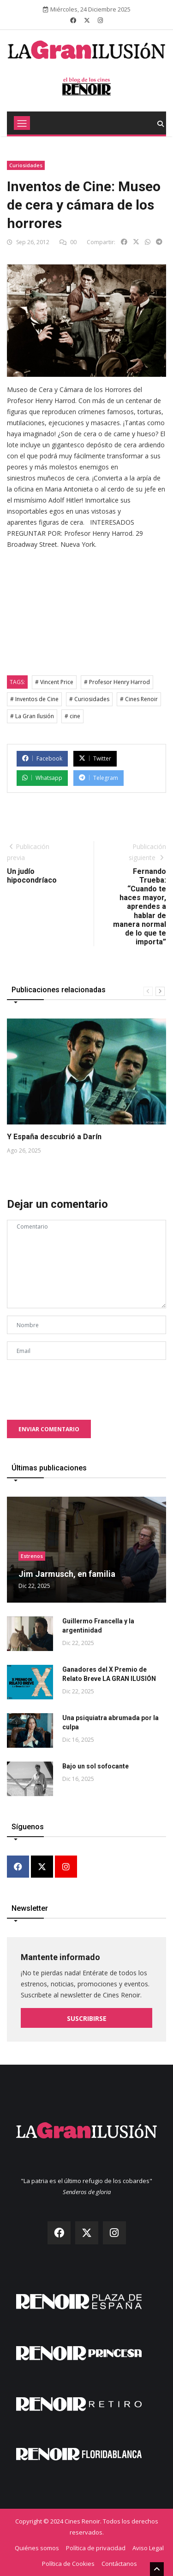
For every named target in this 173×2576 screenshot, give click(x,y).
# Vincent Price (54, 682)
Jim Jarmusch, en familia (66, 1574)
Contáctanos (119, 2563)
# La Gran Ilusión (32, 716)
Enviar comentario (48, 1429)
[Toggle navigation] (22, 123)
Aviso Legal (148, 2548)
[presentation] (77, 1385)
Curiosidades (25, 165)
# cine (72, 716)
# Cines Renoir (139, 699)
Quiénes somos (37, 2548)
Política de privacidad (95, 2548)
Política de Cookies (68, 2563)
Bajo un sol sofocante (95, 1766)
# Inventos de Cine (34, 699)
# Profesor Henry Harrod (117, 682)
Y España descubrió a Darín (54, 1136)
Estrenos (32, 1555)
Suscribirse (87, 2018)
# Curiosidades (89, 699)
